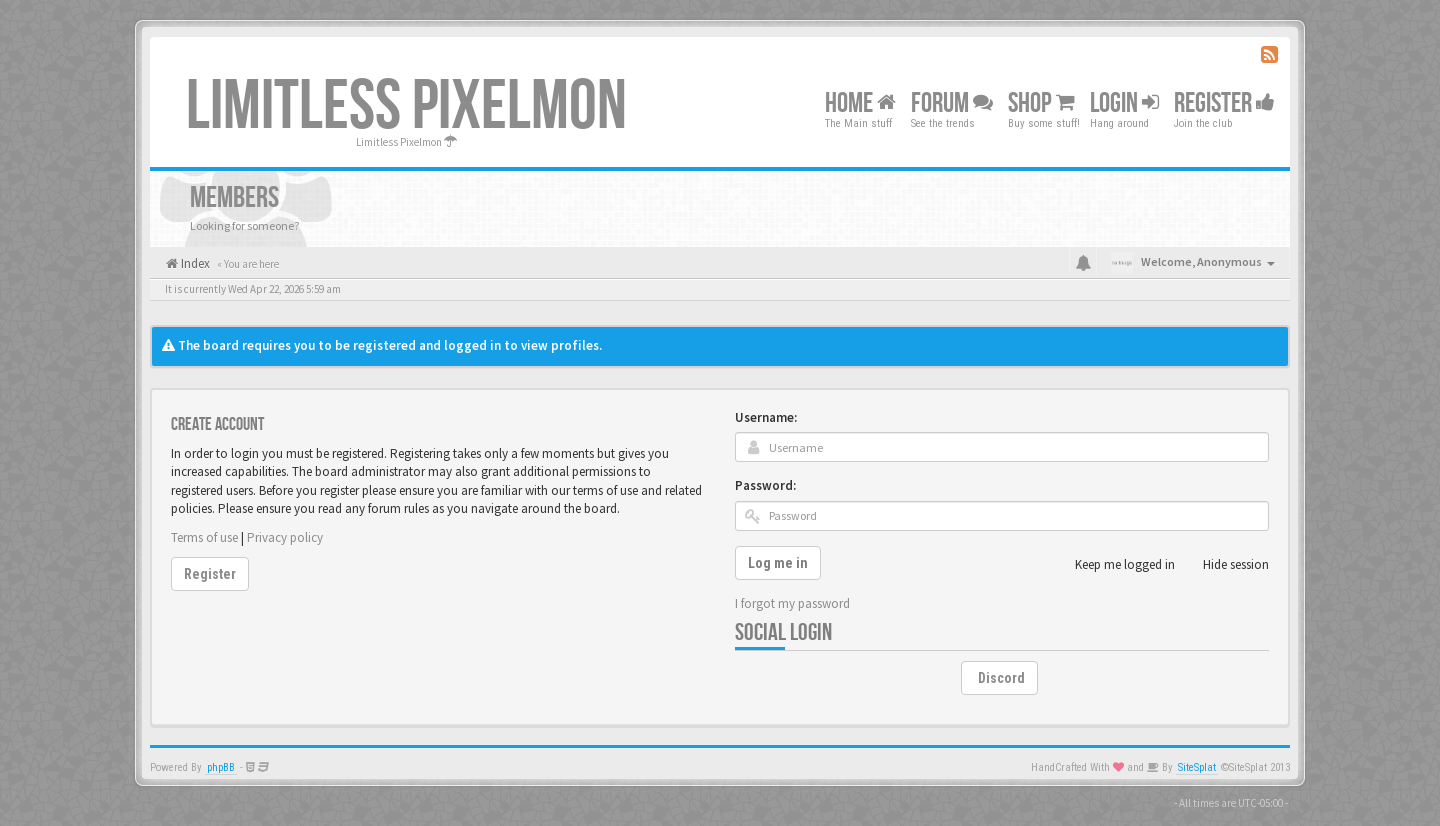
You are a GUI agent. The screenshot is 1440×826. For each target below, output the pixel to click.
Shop (1041, 103)
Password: (765, 485)
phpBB (221, 767)
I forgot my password (792, 603)
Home (860, 103)
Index (194, 263)
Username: (766, 417)
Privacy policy (285, 537)
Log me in (778, 563)
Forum (952, 103)
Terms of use (204, 537)
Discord (1001, 678)
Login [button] (1124, 103)
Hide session (1225, 565)
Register (1224, 103)
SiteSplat (1197, 767)
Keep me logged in (1114, 565)
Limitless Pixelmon (406, 107)
